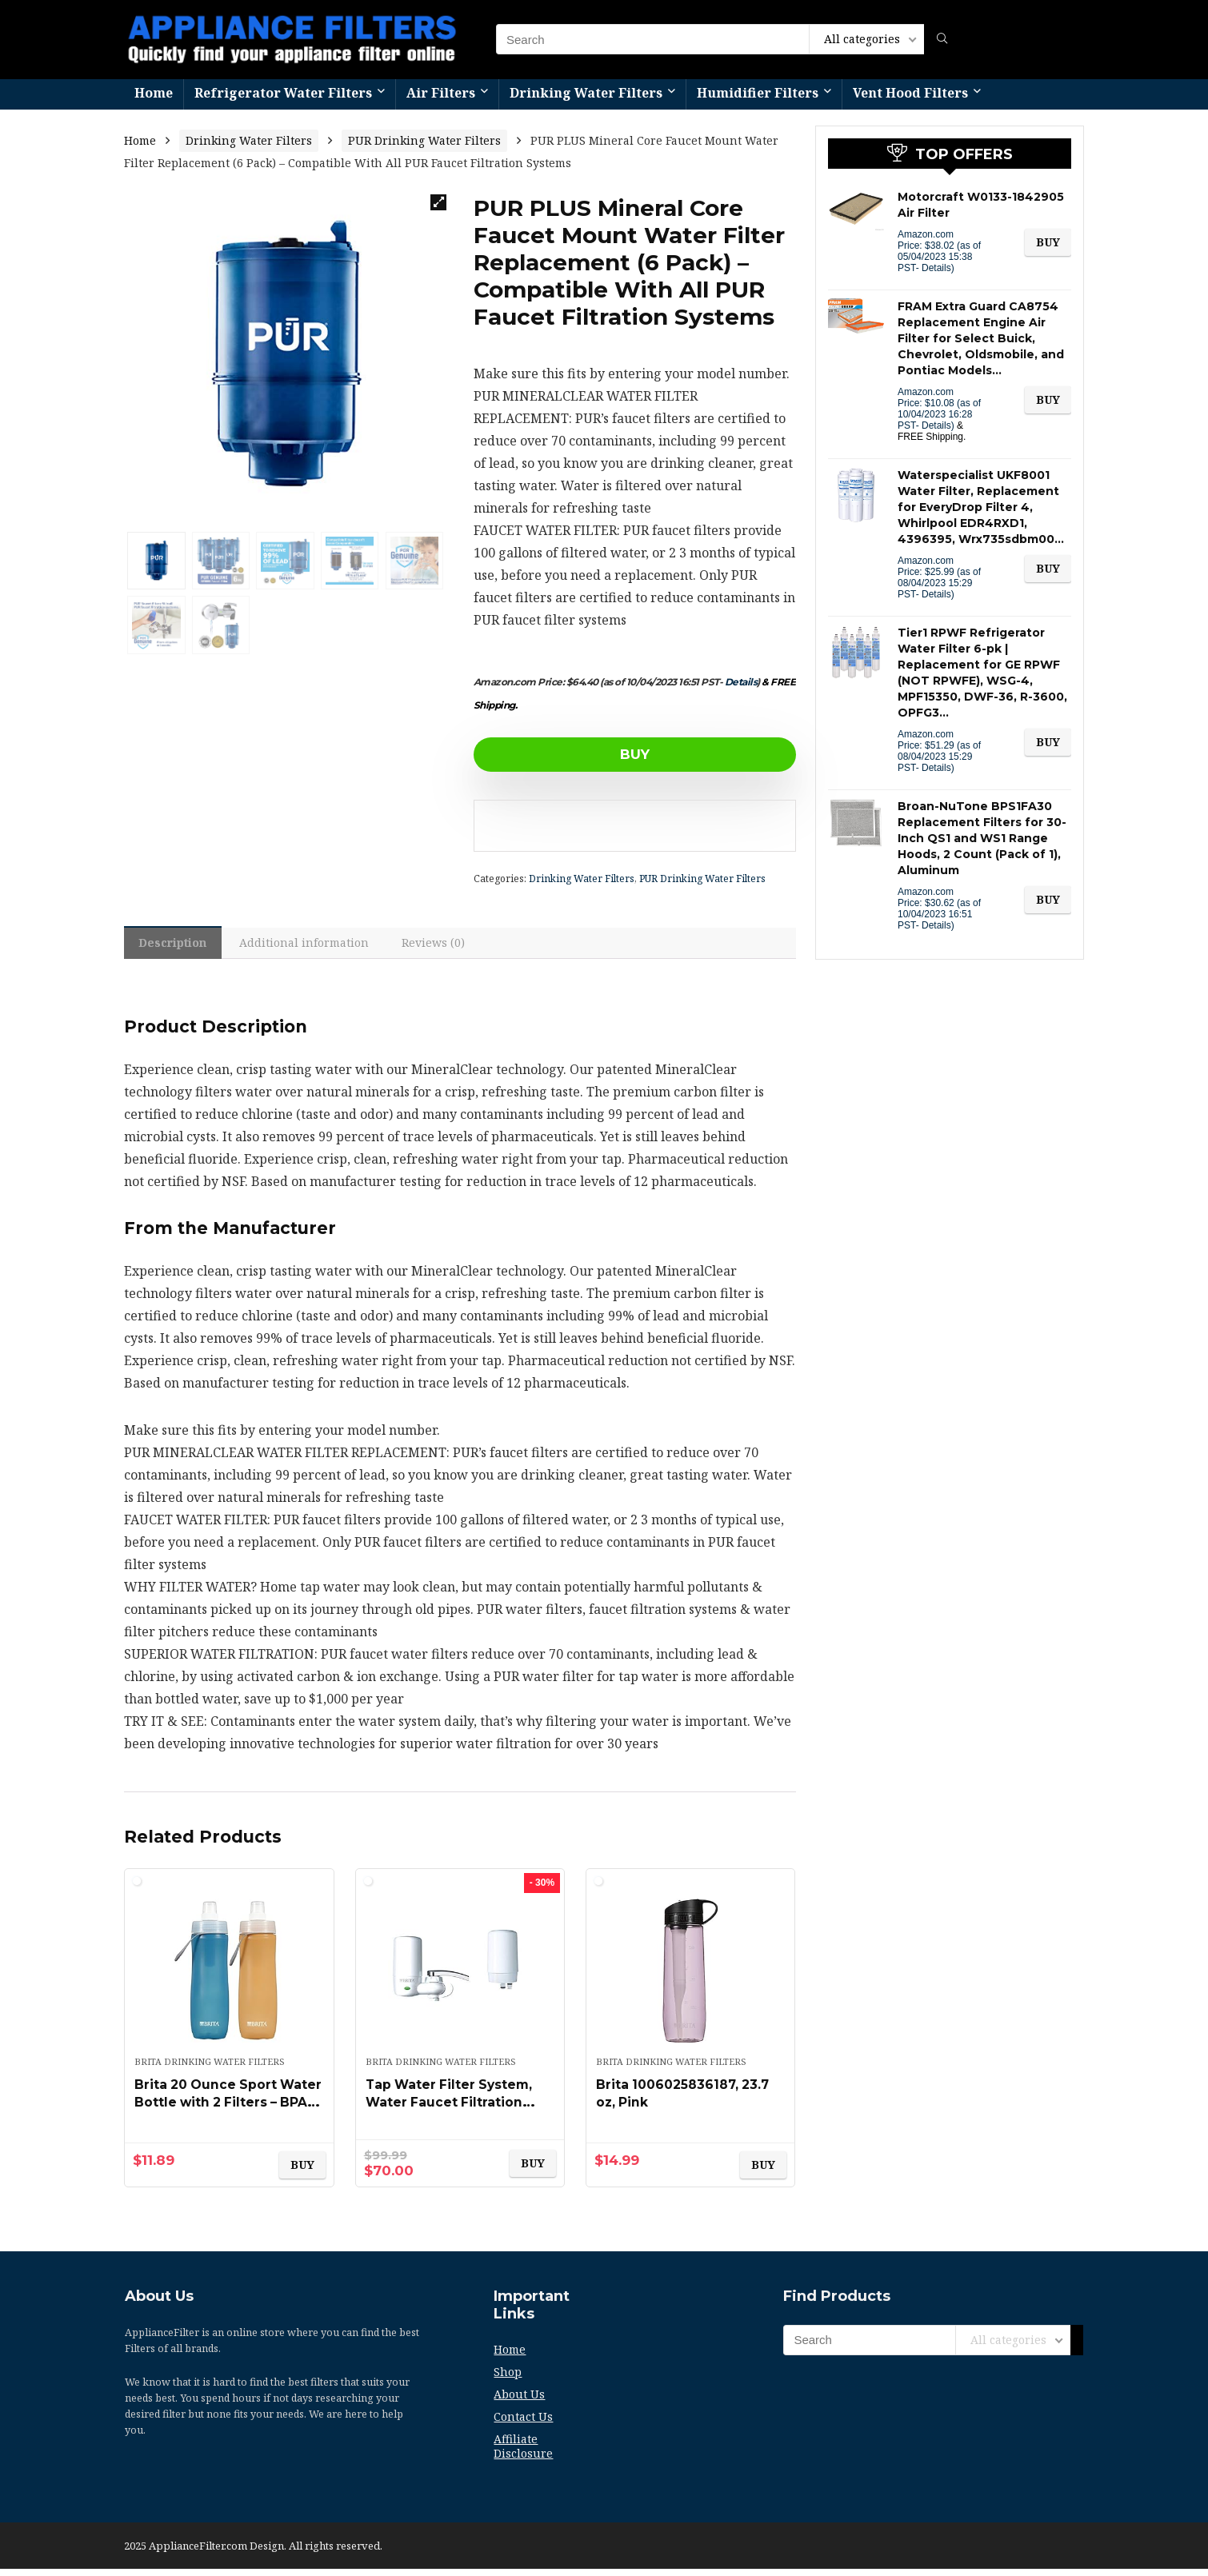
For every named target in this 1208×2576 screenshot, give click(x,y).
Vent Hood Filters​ (910, 93)
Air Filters (440, 93)
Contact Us (523, 2423)
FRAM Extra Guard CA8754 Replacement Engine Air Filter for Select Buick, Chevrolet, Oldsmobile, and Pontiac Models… (981, 338)
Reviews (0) (453, 946)
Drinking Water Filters (586, 93)
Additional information (317, 946)
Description (177, 946)
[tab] (177, 946)
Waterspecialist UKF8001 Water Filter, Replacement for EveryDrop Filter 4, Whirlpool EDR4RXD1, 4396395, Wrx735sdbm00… (981, 507)
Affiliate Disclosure (523, 2453)
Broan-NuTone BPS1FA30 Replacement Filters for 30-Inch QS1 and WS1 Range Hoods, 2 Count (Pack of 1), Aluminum (982, 838)
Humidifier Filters (757, 93)
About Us (519, 2401)
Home (153, 93)
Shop (508, 2378)
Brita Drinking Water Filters (209, 2069)
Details (741, 682)
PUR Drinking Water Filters (424, 140)
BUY (565, 754)
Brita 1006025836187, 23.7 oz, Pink (677, 2100)
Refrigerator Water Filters (283, 93)
